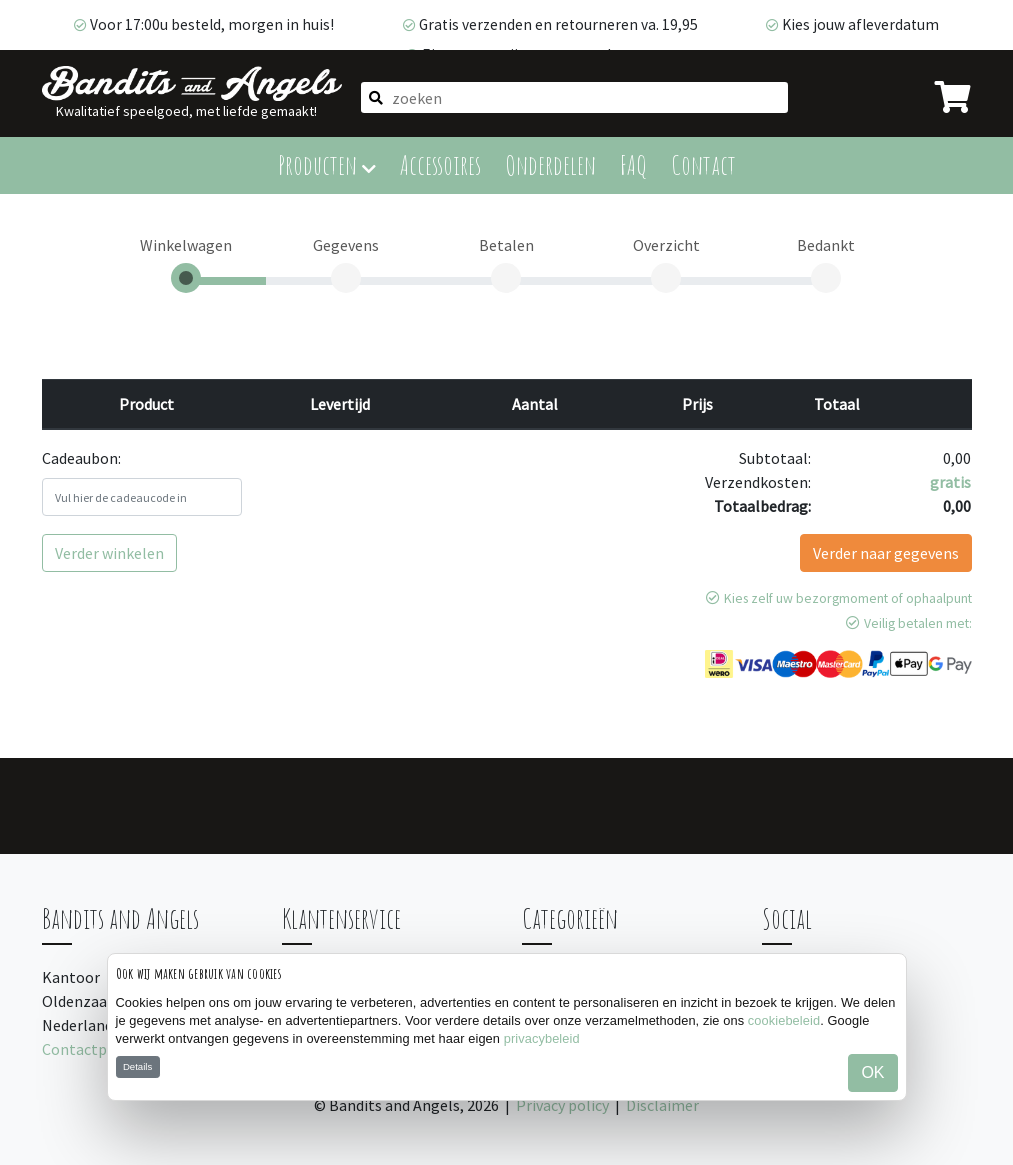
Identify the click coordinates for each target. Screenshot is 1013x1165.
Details (137, 1066)
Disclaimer (662, 1105)
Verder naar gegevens (886, 553)
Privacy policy (562, 1105)
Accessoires (440, 164)
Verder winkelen (109, 553)
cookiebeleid (784, 1020)
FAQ (633, 164)
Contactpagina (93, 1049)
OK (872, 1072)
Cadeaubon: (81, 458)
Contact (703, 164)
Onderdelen (550, 164)
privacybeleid (542, 1038)
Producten (327, 164)
